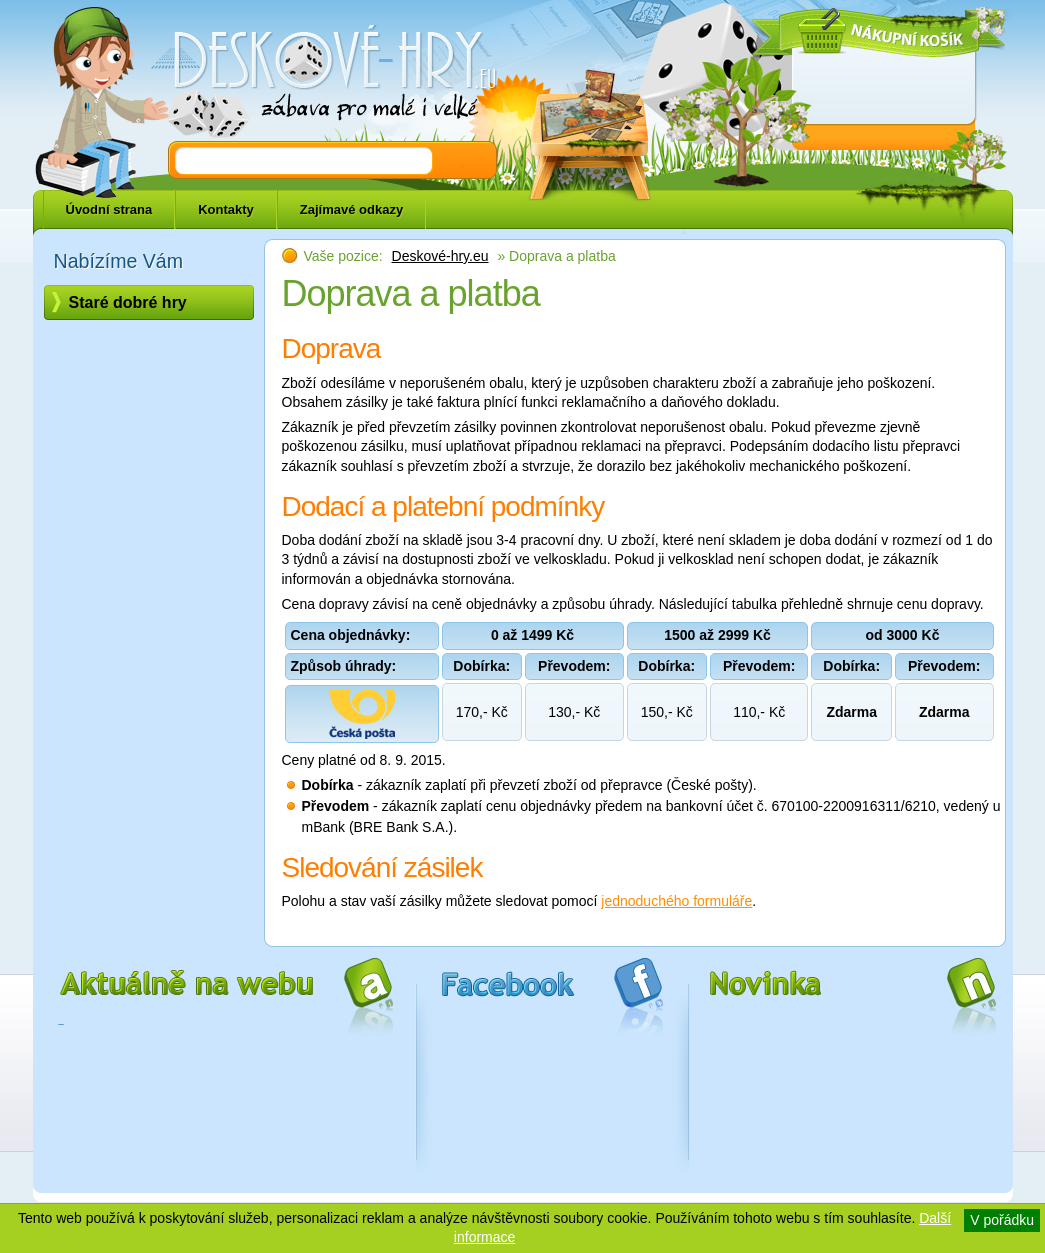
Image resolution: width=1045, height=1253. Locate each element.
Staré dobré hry (128, 302)
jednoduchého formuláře (676, 901)
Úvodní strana (109, 209)
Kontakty (226, 209)
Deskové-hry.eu (440, 256)
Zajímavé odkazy (351, 209)
